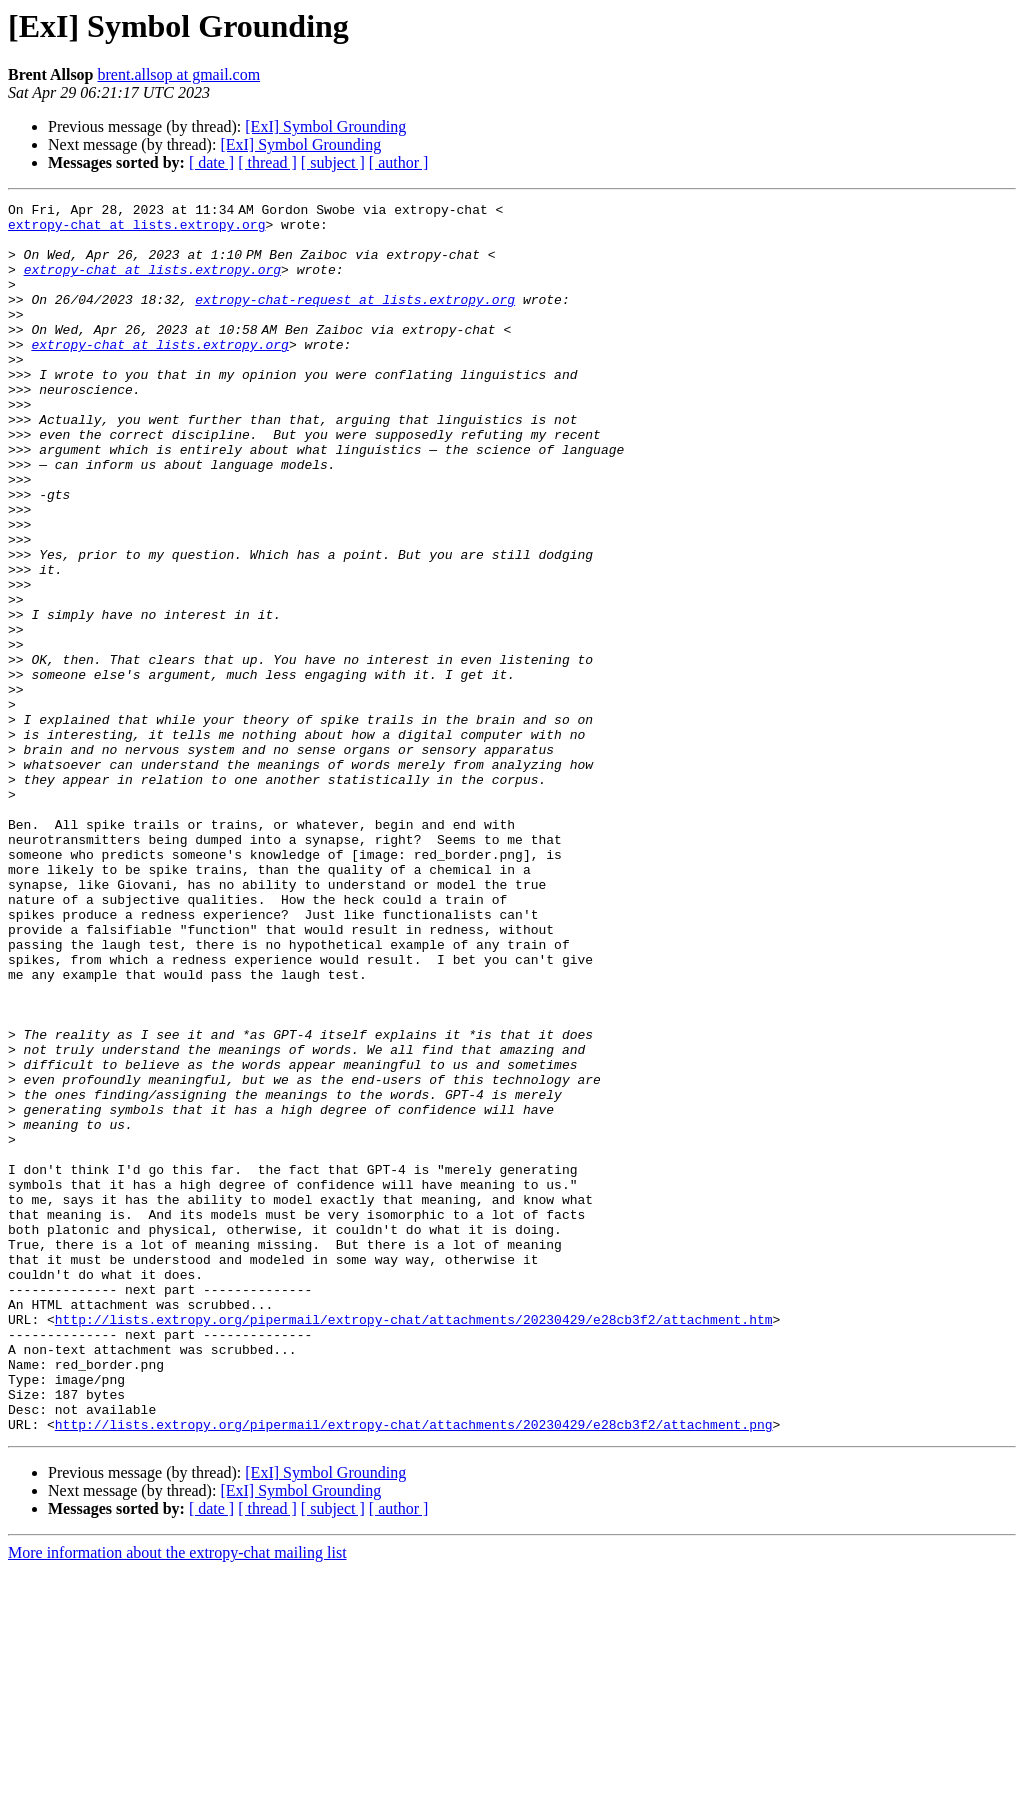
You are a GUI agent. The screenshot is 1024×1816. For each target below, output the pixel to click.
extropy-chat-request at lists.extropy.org (355, 320)
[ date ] (211, 162)
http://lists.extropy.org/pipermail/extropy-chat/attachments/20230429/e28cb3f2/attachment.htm (414, 1544)
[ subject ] (333, 162)
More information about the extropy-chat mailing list (177, 1798)
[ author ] (399, 162)
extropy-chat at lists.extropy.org (136, 230)
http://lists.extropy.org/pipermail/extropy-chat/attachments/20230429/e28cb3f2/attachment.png (414, 1670)
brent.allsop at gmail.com (179, 74)
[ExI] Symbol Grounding (325, 126)
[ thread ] (267, 162)
